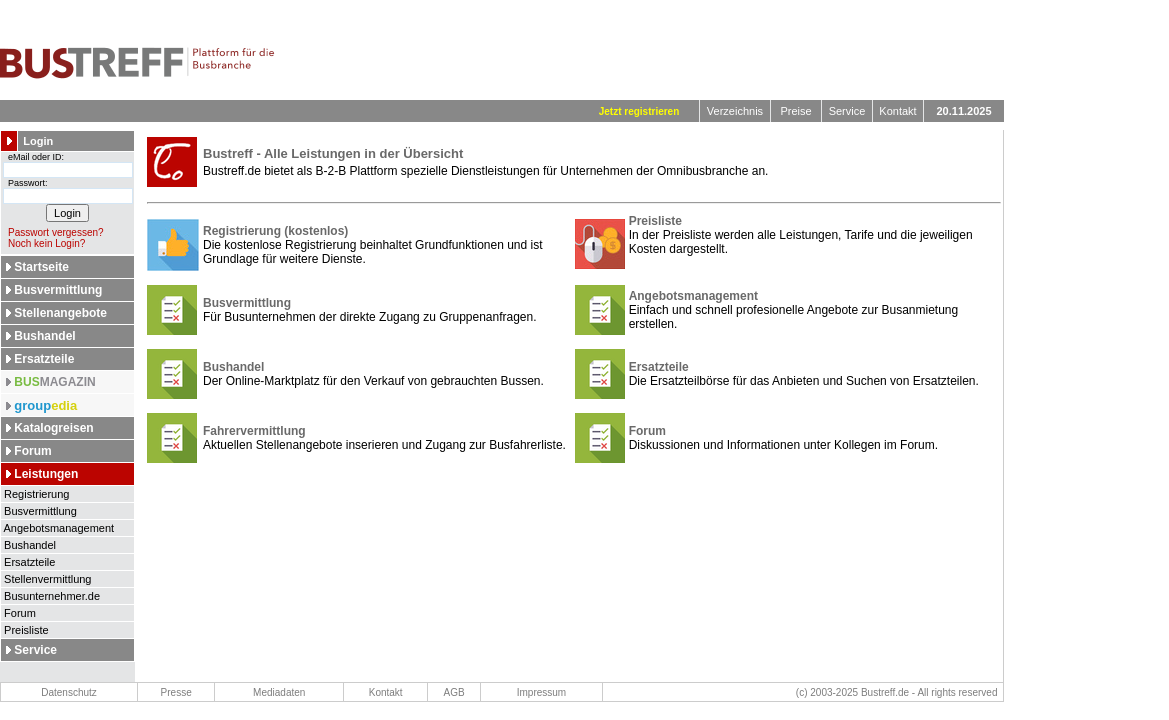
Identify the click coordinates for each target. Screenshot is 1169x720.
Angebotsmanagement (57, 528)
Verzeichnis (735, 111)
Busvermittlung (58, 290)
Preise (795, 111)
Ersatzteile (44, 359)
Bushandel (44, 336)
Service (847, 111)
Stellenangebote (60, 313)
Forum (32, 451)
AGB (454, 692)
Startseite (41, 267)
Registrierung (35, 494)
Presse (176, 692)
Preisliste (25, 630)
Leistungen (46, 474)
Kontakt (897, 111)
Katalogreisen (53, 428)
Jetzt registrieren (639, 111)
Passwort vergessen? (52, 232)
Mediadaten (279, 692)
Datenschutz (69, 692)
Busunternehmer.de (50, 596)
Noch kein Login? (43, 243)
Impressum (541, 692)
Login (38, 141)
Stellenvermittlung (46, 579)
